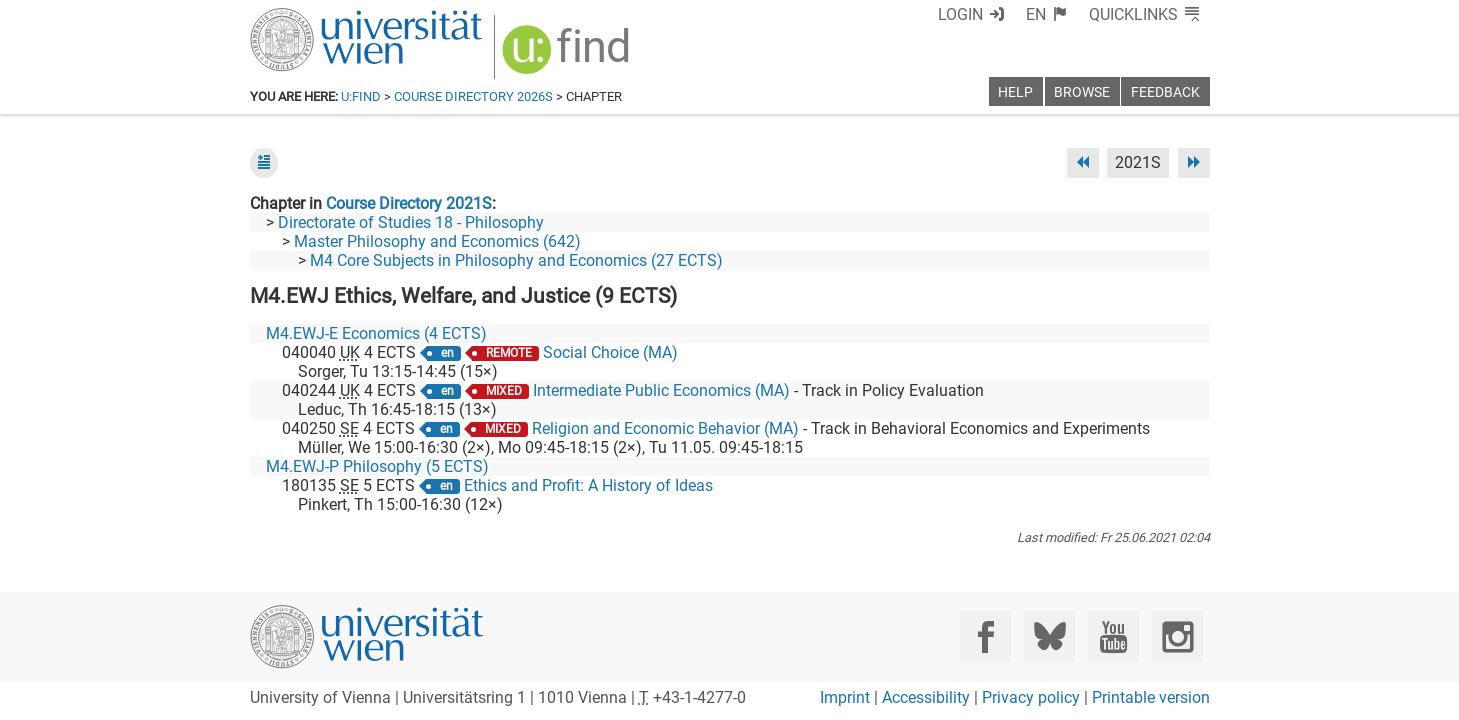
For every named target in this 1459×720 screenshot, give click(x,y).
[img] (568, 56)
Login (960, 14)
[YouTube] (1113, 636)
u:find (361, 96)
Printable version (1151, 697)
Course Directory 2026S (473, 96)
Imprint (845, 697)
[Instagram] (1177, 636)
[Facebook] (985, 636)
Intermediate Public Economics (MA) (661, 390)
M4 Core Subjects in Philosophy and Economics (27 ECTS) (516, 260)
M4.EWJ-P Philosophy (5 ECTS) (377, 466)
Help (1015, 92)
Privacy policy (1031, 697)
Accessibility (926, 697)
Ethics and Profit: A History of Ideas (588, 485)
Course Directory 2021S (409, 203)
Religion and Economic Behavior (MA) (665, 428)
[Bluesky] (1049, 636)
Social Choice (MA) (610, 352)
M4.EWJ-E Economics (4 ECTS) (376, 333)
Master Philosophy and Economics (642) (437, 241)
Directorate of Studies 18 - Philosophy (411, 222)
